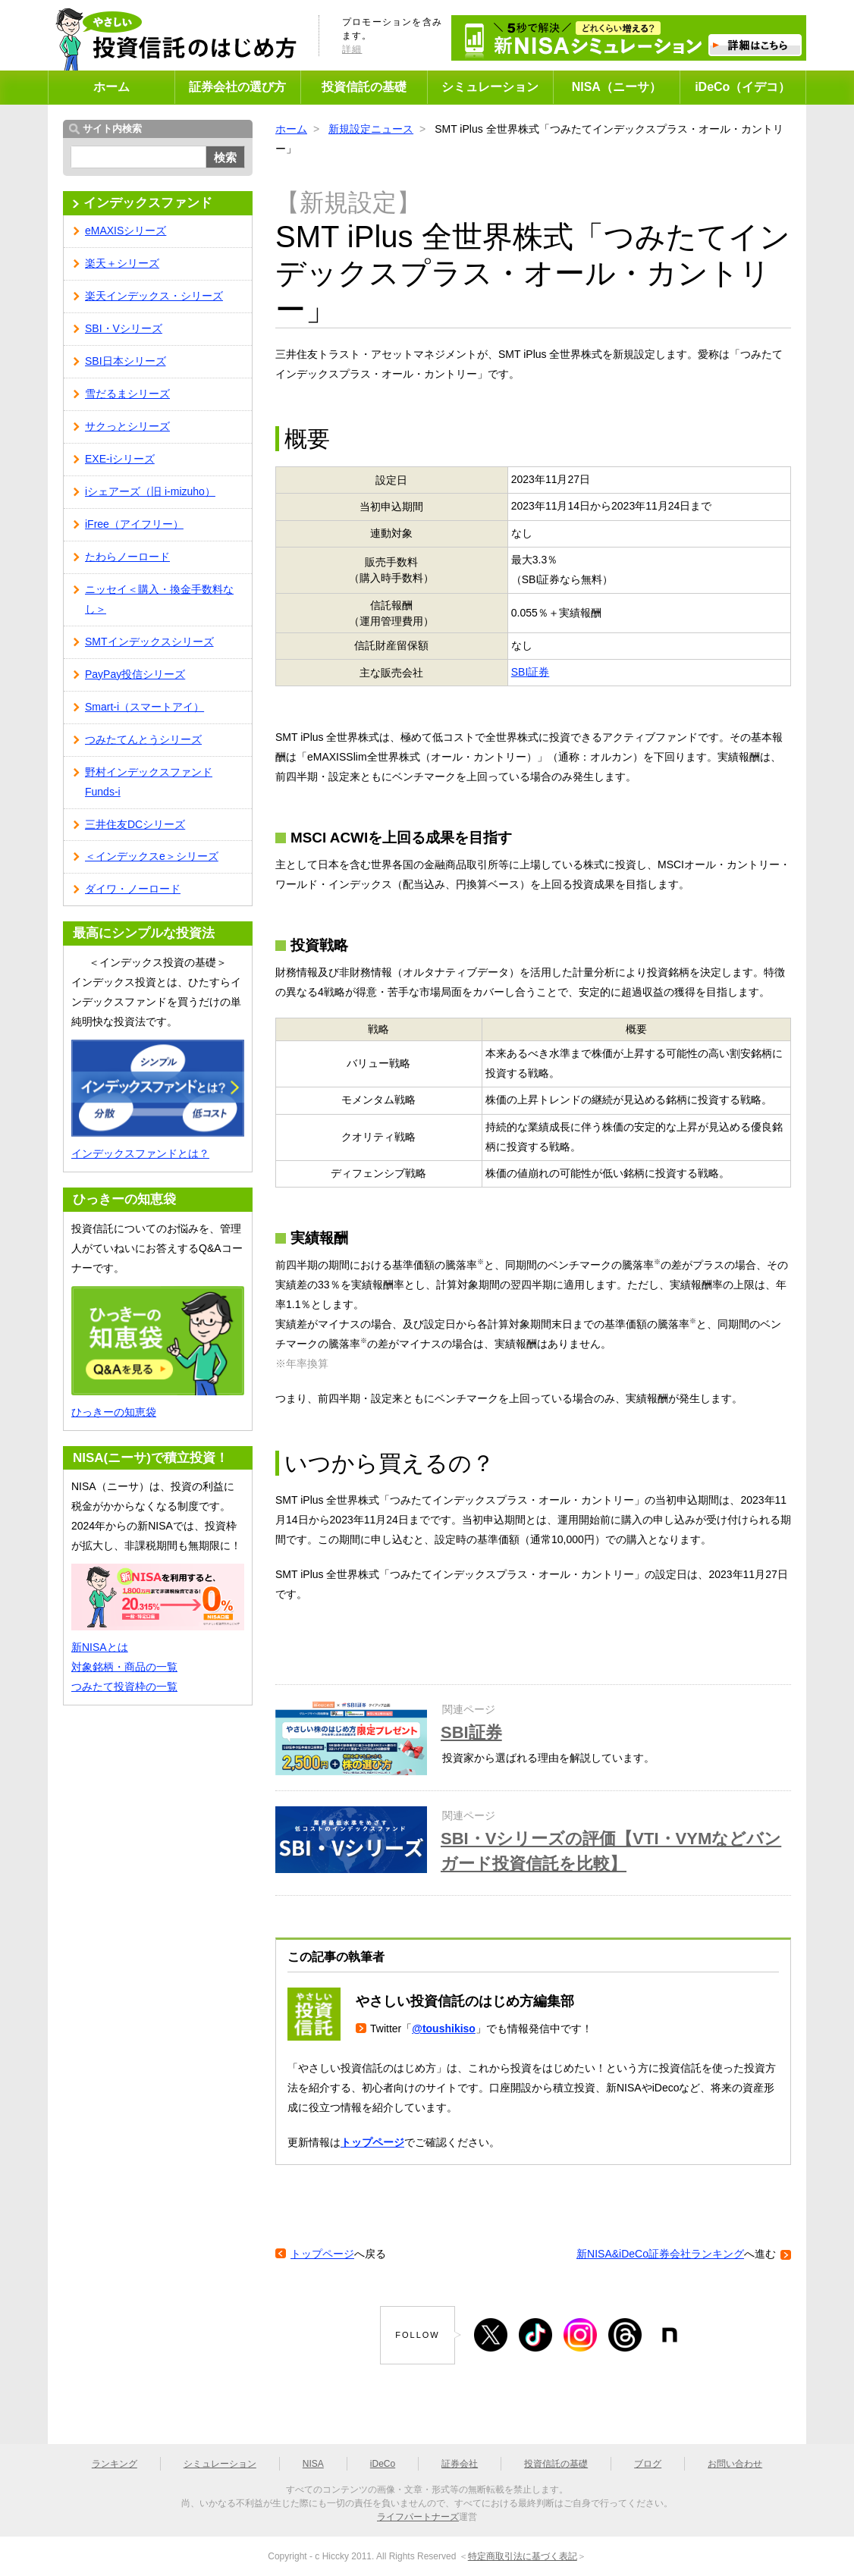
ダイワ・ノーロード (133, 889)
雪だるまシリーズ (127, 393)
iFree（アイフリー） (134, 524)
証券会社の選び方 (237, 86)
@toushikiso (444, 2028)
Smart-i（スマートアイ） (144, 707)
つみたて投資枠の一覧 (124, 1686)
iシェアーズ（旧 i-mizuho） (150, 491)
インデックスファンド (147, 203)
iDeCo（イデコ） (742, 86)
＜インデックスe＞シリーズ (151, 856)
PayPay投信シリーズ (135, 674)
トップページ (372, 2142)
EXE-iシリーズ (120, 459)
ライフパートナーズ (418, 2517)
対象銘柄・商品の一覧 (124, 1667)
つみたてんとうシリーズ (143, 739)
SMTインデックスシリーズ (149, 641)
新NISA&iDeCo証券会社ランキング (660, 2254)
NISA (313, 2463)
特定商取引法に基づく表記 (522, 2556)
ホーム (111, 86)
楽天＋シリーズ (122, 263)
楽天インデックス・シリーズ (154, 296)
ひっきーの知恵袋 (113, 1412)
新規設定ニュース (370, 129)
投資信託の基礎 (364, 86)
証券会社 (459, 2463)
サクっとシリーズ (127, 426)
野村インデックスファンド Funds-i (148, 782)
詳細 (352, 49)
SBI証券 (530, 672)
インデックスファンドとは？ (140, 1153)
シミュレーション (489, 86)
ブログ (647, 2463)
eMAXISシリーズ (125, 230)
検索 (225, 157)
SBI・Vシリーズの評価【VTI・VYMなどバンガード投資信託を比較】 (611, 1851)
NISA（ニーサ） (616, 86)
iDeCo (382, 2463)
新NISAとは (99, 1647)
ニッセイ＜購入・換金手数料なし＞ (159, 599)
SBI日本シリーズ (125, 361)
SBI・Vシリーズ (123, 328)
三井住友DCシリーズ (135, 824)
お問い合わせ (735, 2463)
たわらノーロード (127, 557)
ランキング (114, 2463)
